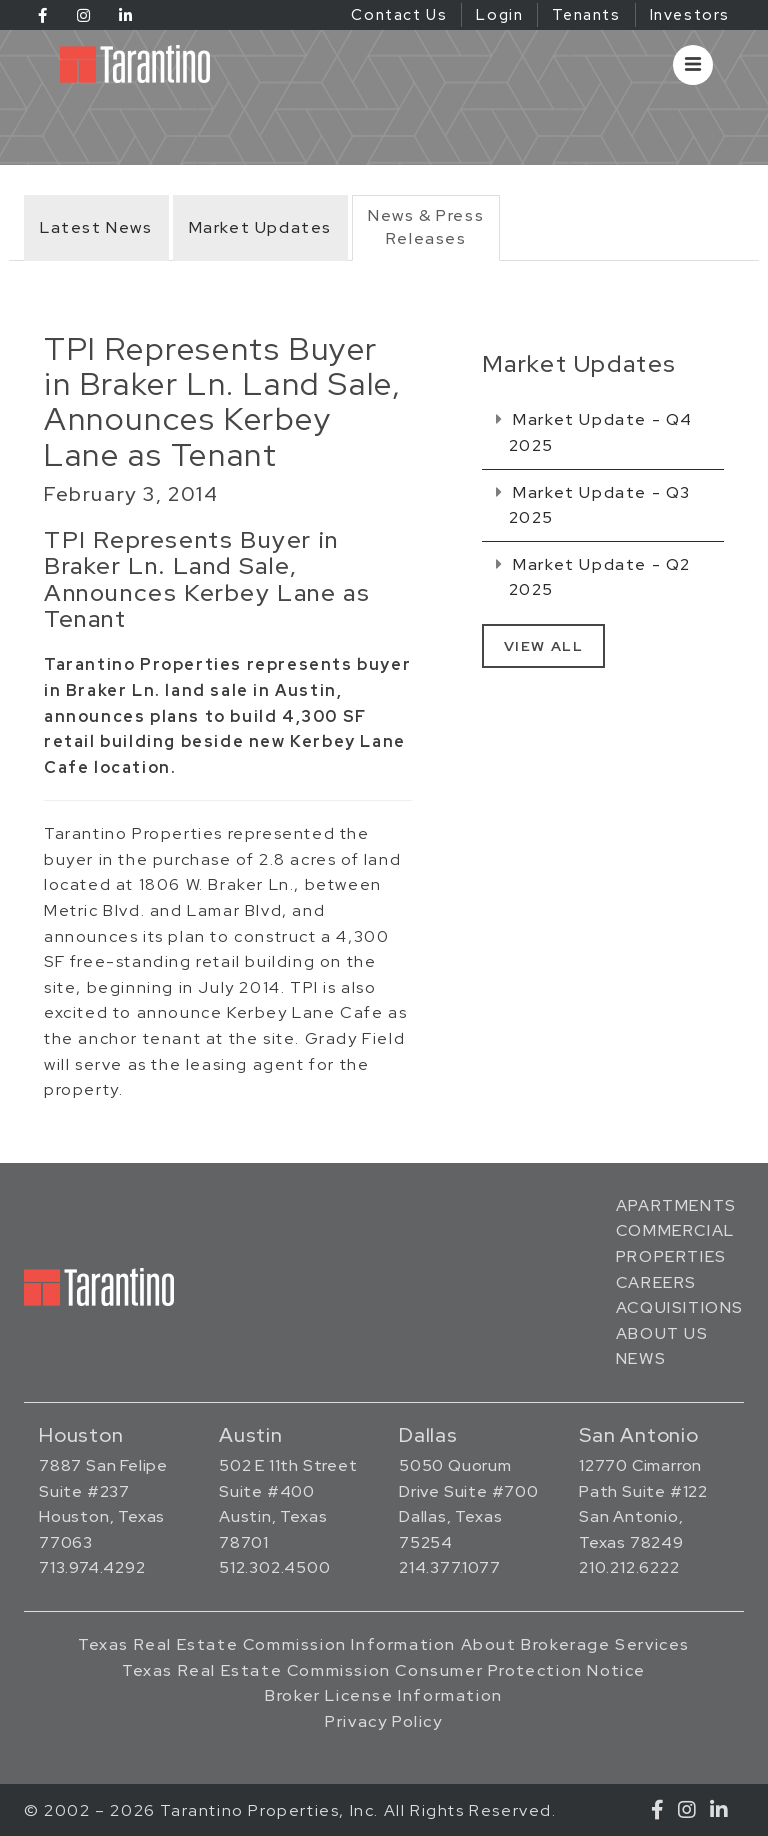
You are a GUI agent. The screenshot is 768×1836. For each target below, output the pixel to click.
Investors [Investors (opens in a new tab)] (690, 15)
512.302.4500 (275, 1567)
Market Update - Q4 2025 (594, 432)
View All (544, 646)
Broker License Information (384, 1695)
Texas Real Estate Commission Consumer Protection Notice (384, 1670)
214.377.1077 (450, 1567)
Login (499, 15)
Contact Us (399, 15)
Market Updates (260, 227)
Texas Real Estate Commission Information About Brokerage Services (384, 1644)
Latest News (96, 227)
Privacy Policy (383, 1721)
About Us (662, 1333)
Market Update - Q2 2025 (593, 577)
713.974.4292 (92, 1567)
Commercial (675, 1230)
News (641, 1358)
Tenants (586, 15)
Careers (656, 1282)
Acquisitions (680, 1307)
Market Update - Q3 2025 (593, 505)
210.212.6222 (629, 1567)
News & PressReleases (426, 227)
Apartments (676, 1205)
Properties (671, 1256)
